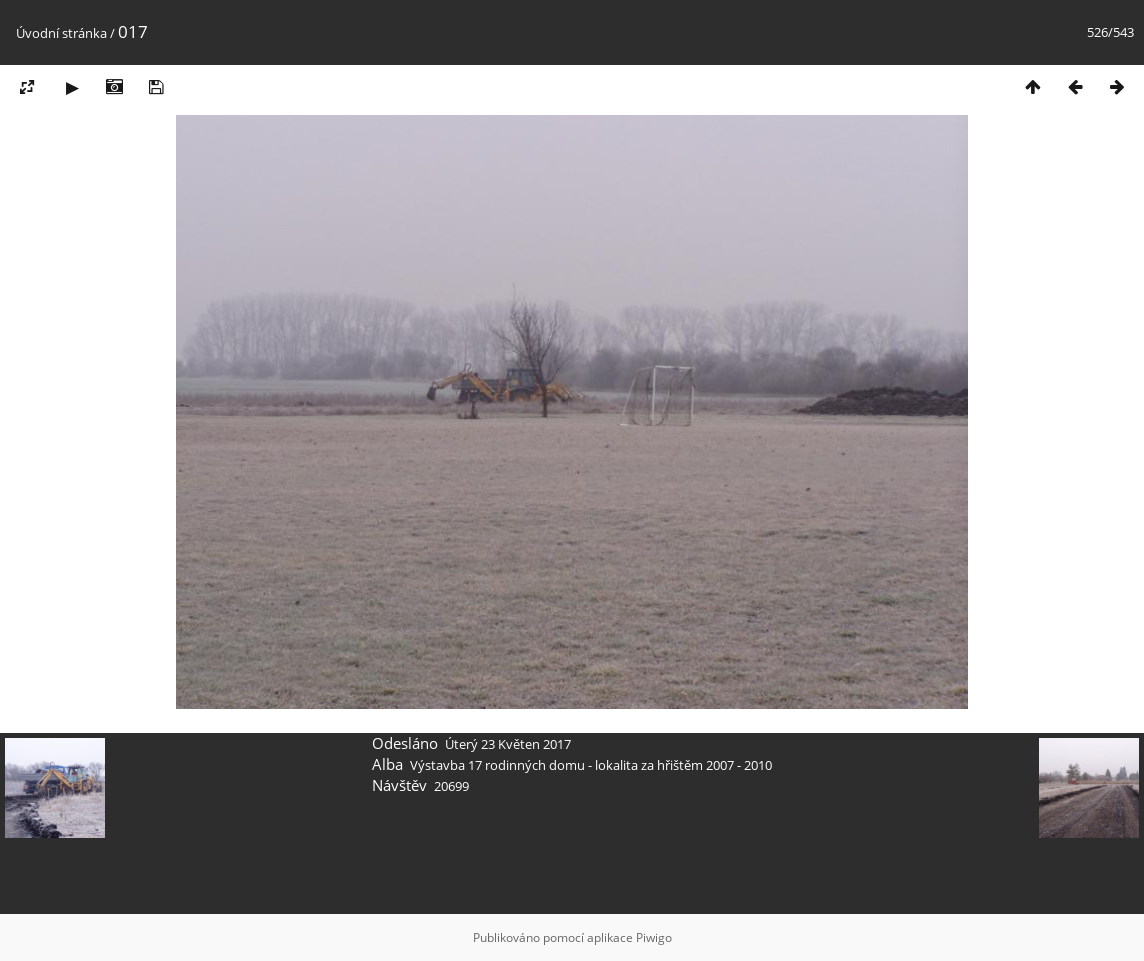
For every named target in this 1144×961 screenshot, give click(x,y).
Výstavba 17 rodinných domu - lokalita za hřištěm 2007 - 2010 (591, 765)
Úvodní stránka (61, 33)
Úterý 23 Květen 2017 (508, 744)
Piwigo (654, 937)
